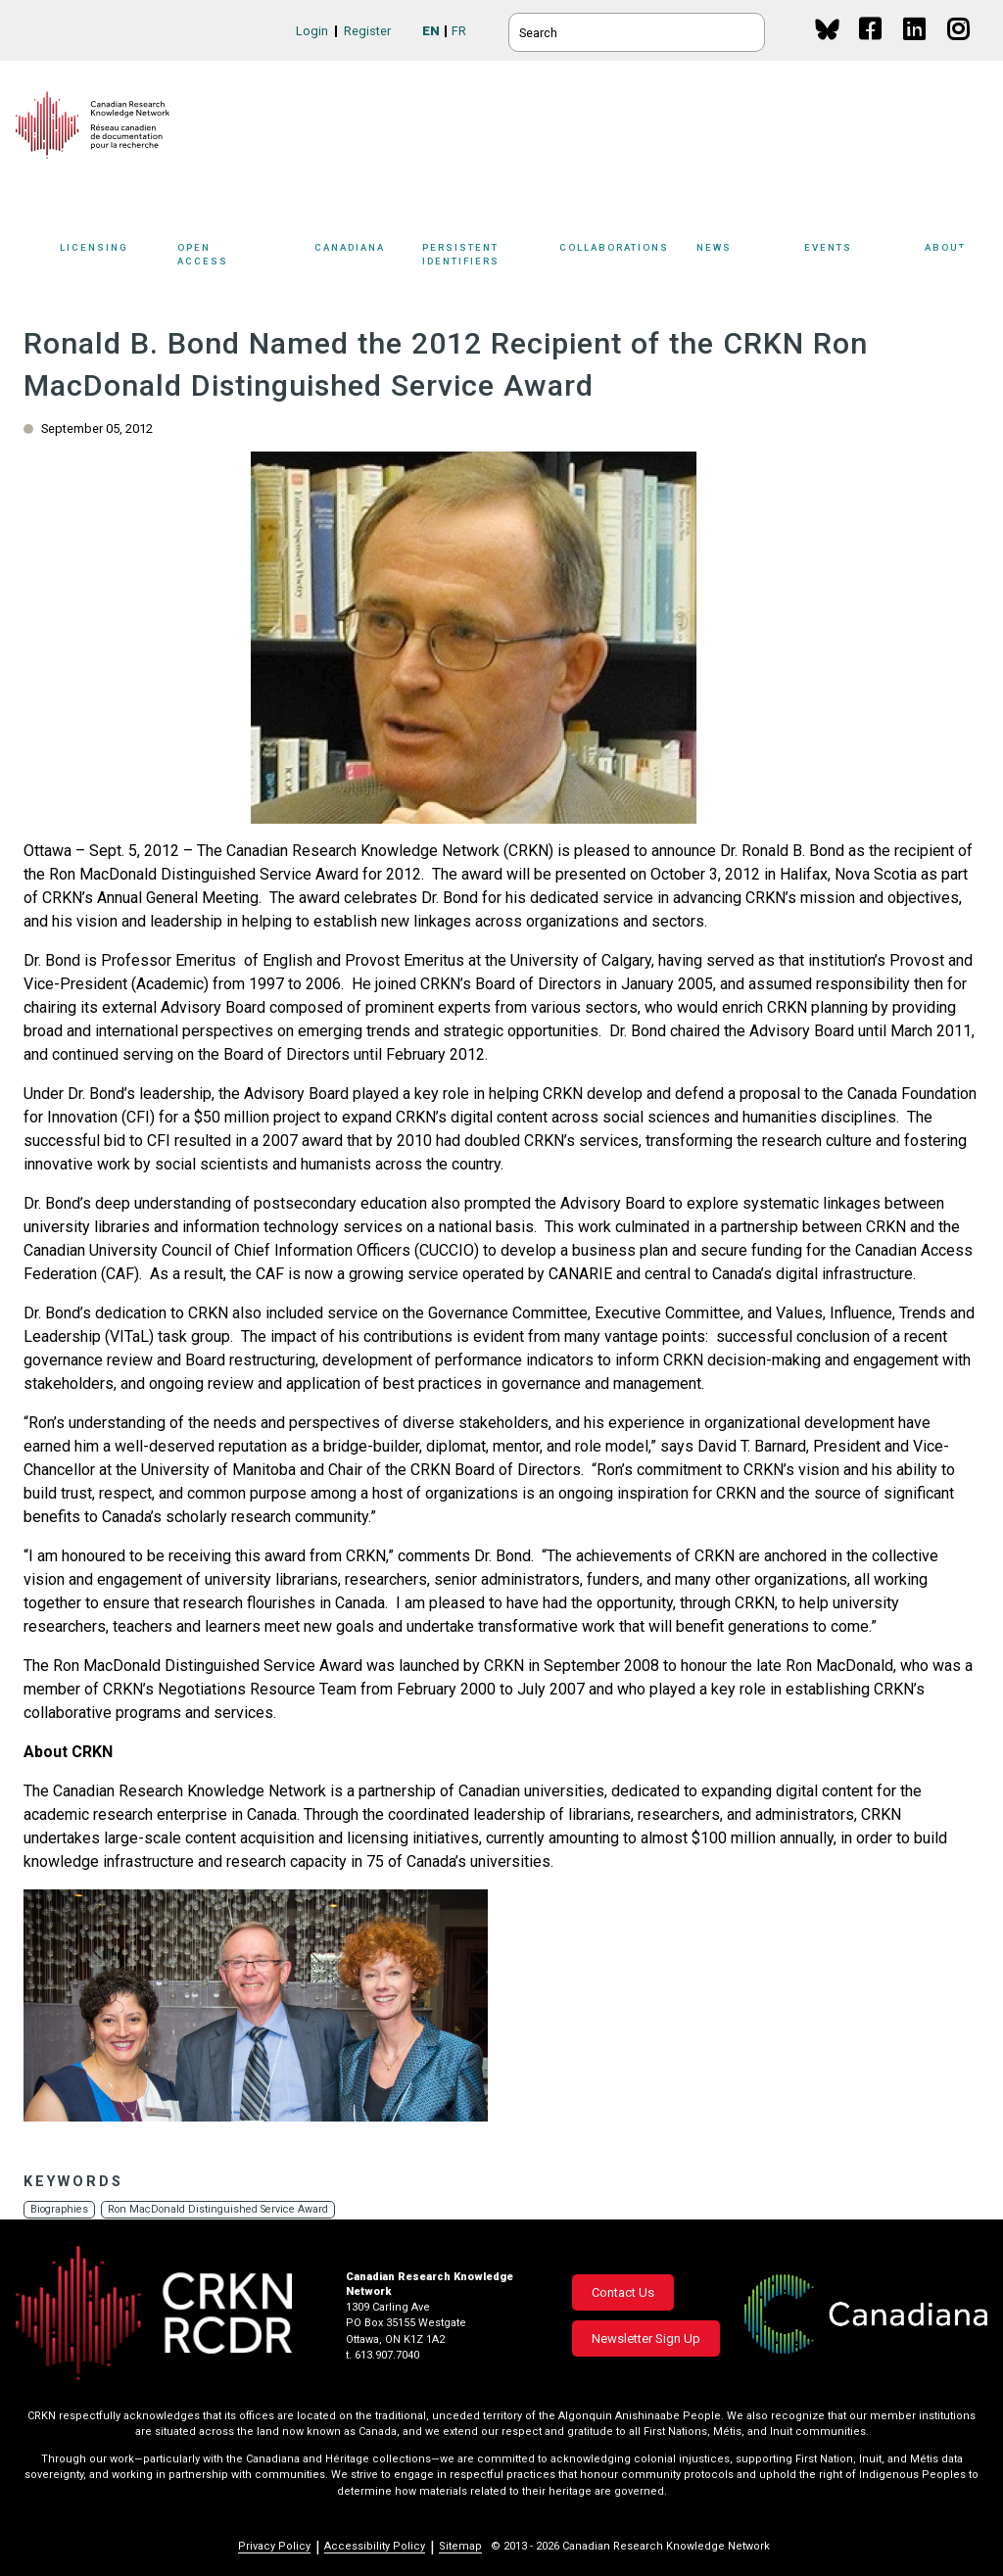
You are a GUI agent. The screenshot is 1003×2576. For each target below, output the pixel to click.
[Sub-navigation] (109, 258)
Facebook (871, 47)
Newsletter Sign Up (646, 2338)
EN (431, 31)
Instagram (959, 47)
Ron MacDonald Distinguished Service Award (224, 2209)
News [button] (745, 257)
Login (312, 31)
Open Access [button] (241, 257)
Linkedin (915, 47)
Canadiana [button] (363, 257)
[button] (256, 2005)
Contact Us (623, 2292)
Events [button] (859, 257)
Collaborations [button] (627, 257)
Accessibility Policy (374, 2546)
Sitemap (460, 2546)
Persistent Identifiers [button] (492, 257)
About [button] (956, 257)
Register (367, 31)
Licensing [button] (113, 257)
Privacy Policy (274, 2546)
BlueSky (827, 29)
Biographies (60, 2209)
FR (459, 31)
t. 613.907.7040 (382, 2355)
